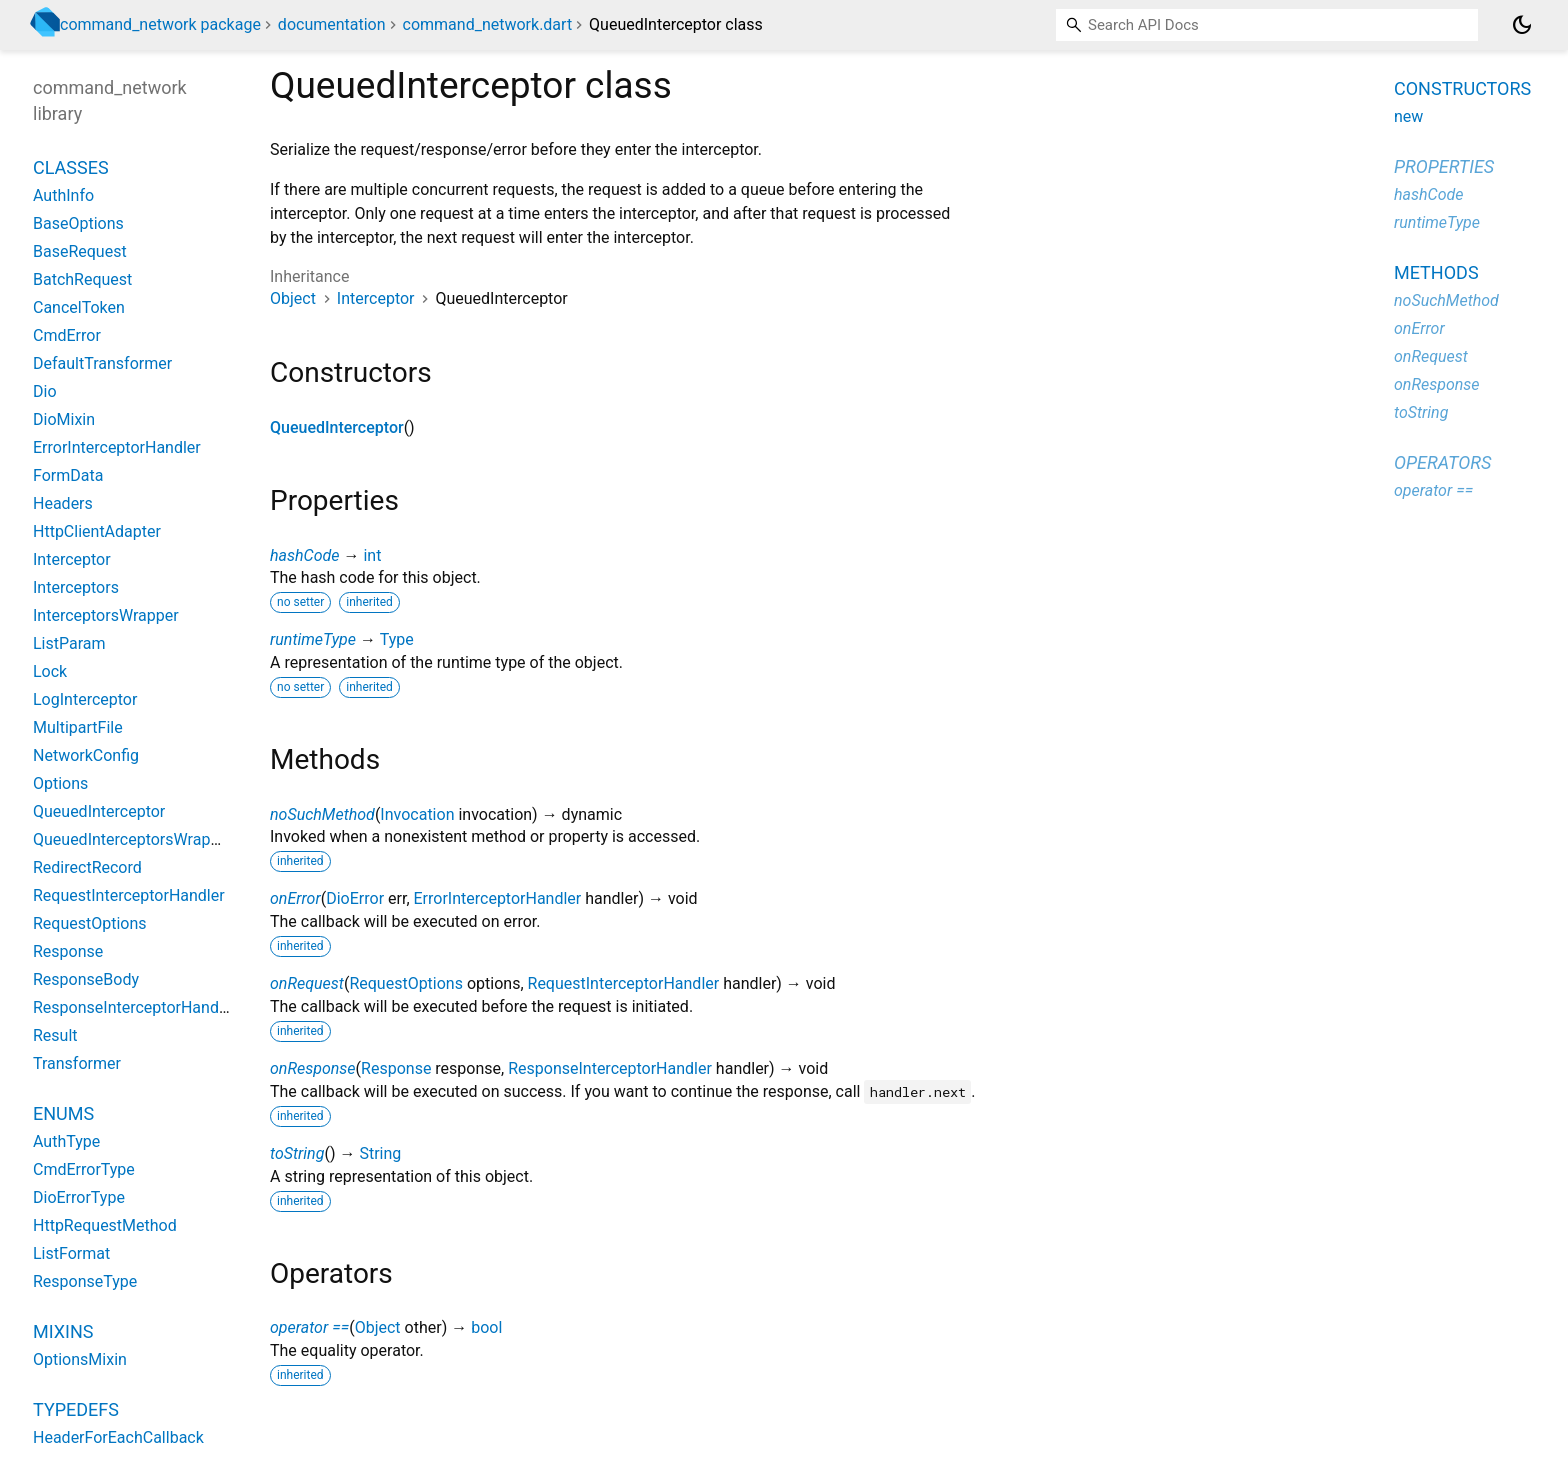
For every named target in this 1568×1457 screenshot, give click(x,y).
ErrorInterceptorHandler (498, 898)
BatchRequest (82, 279)
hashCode (304, 555)
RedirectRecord (87, 867)
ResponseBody (86, 979)
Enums (63, 1113)
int (372, 555)
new (1408, 116)
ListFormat (71, 1253)
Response (396, 1068)
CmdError (67, 335)
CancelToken (79, 307)
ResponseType (85, 1281)
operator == (309, 1327)
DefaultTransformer (102, 363)
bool (486, 1327)
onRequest (307, 983)
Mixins (63, 1331)
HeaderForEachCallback (118, 1437)
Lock (50, 671)
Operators (1442, 462)
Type (397, 639)
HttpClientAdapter (97, 531)
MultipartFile (78, 727)
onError (295, 898)
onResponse (313, 1068)
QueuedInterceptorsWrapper (133, 839)
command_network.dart (488, 24)
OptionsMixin (80, 1359)
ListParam (69, 643)
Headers (63, 503)
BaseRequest (80, 251)
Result (55, 1035)
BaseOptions (78, 223)
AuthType (66, 1141)
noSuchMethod (322, 814)
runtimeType (313, 639)
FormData (68, 475)
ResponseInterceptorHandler (610, 1068)
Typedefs (76, 1409)
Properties (1444, 166)
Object (293, 298)
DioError (355, 898)
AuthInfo (63, 195)
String (380, 1153)
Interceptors (76, 587)
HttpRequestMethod (105, 1225)
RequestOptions (406, 983)
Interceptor (376, 298)
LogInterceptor (85, 699)
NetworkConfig (86, 755)
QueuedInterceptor (337, 427)
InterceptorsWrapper (106, 615)
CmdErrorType (84, 1169)
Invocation (417, 814)
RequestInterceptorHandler (624, 983)
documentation (332, 24)
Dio (45, 391)
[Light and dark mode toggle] (1522, 25)
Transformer (77, 1063)
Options (60, 783)
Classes (71, 167)
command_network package (160, 24)
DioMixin (64, 419)
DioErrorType (79, 1197)
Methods (1436, 272)
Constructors (1462, 88)
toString (297, 1153)
